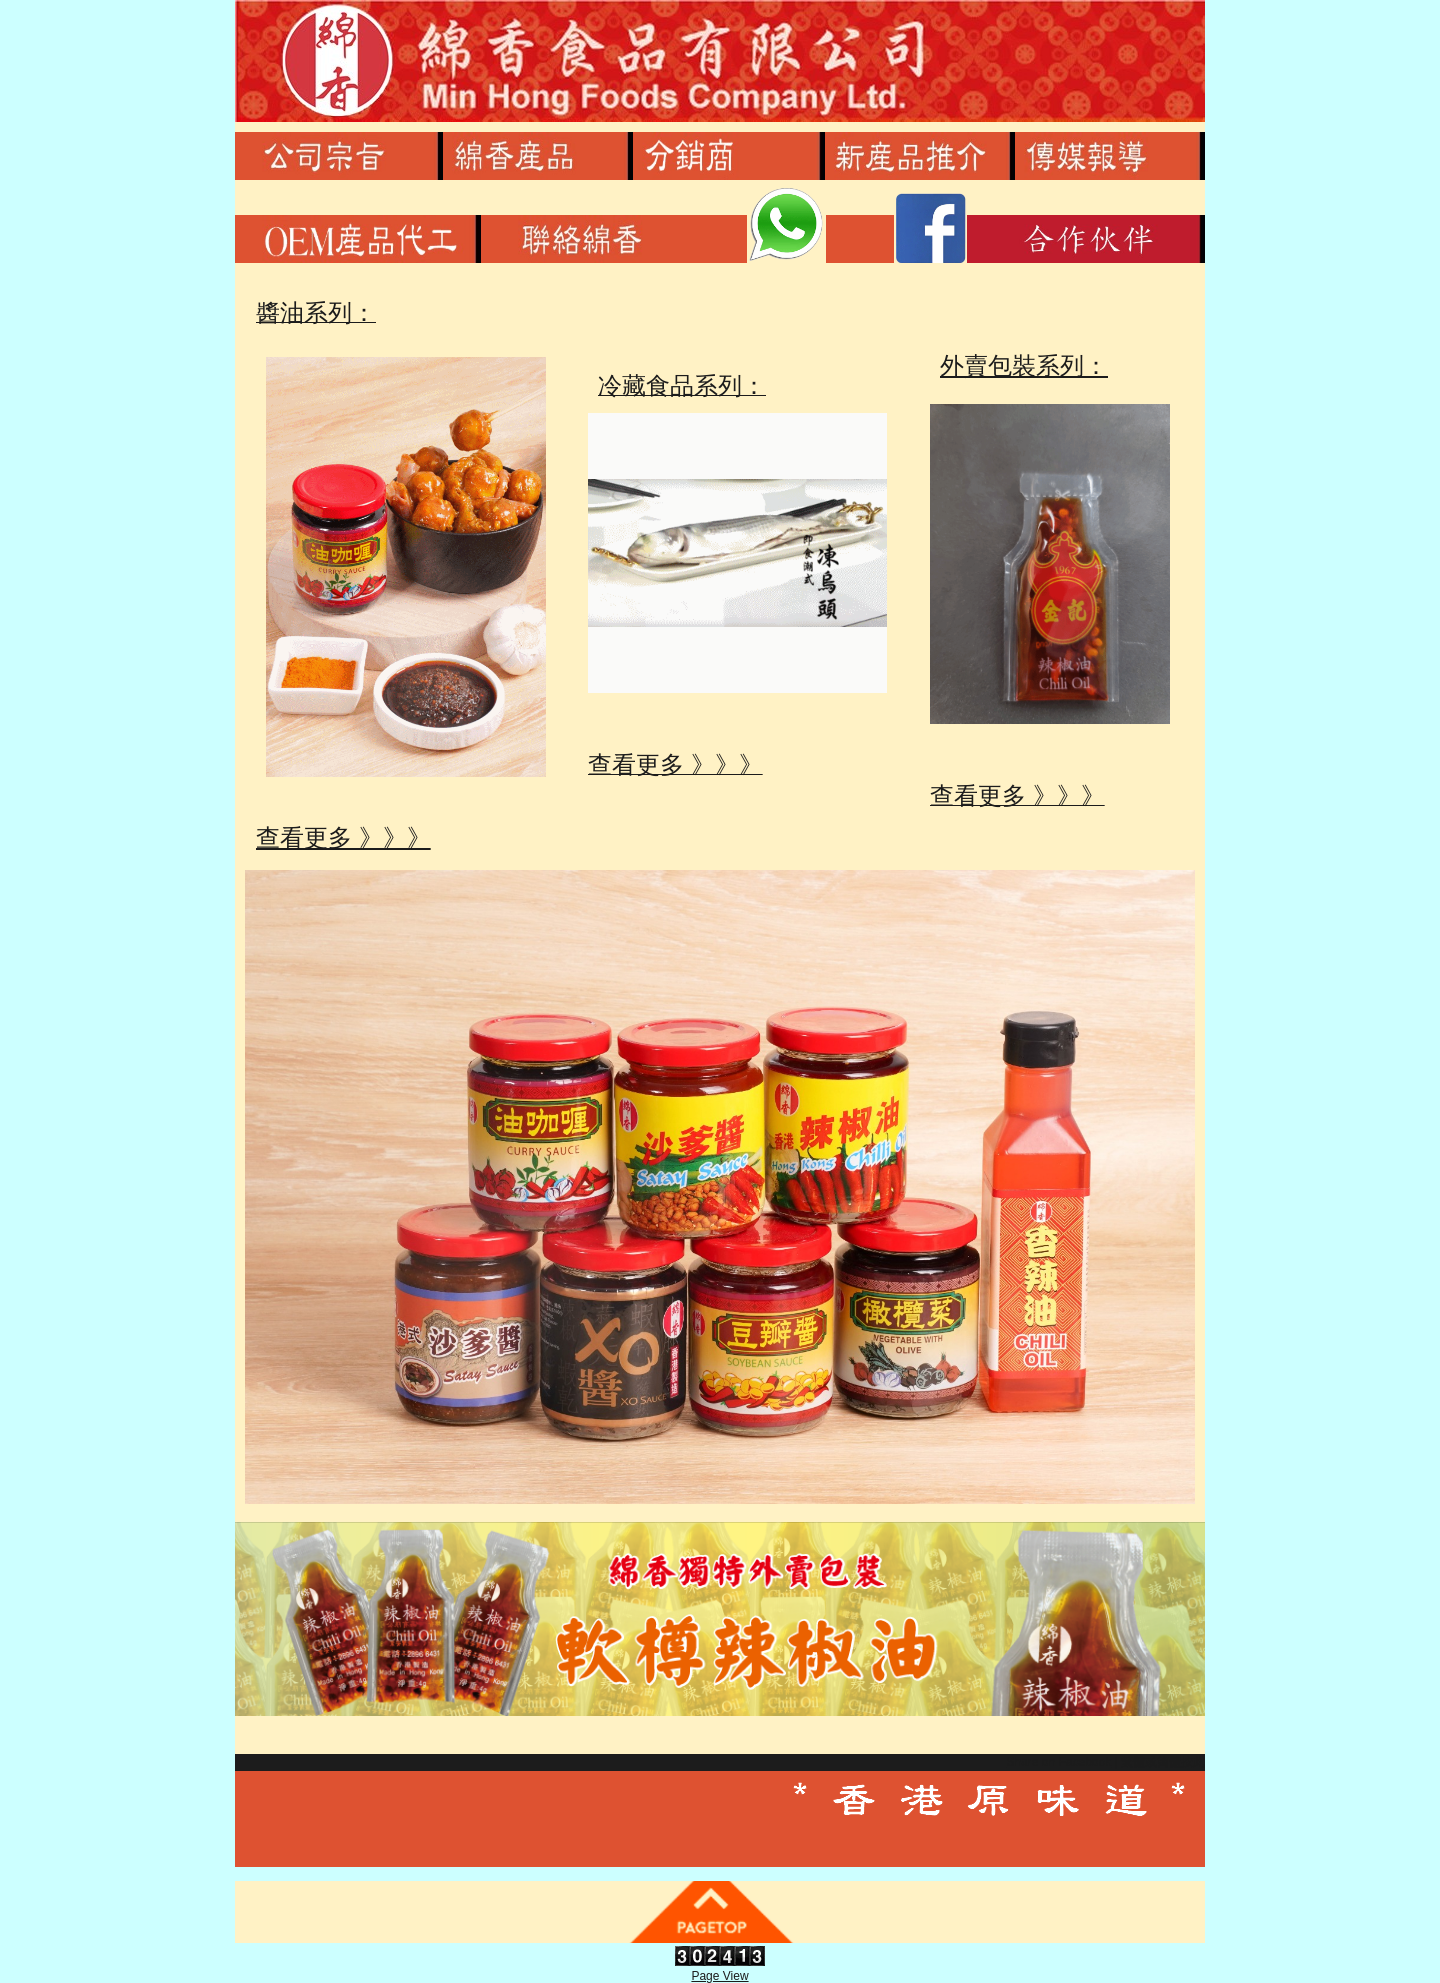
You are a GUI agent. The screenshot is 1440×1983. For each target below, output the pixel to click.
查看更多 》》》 (333, 837)
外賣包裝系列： (999, 365)
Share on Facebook (1058, 1762)
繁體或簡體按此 (1163, 1762)
